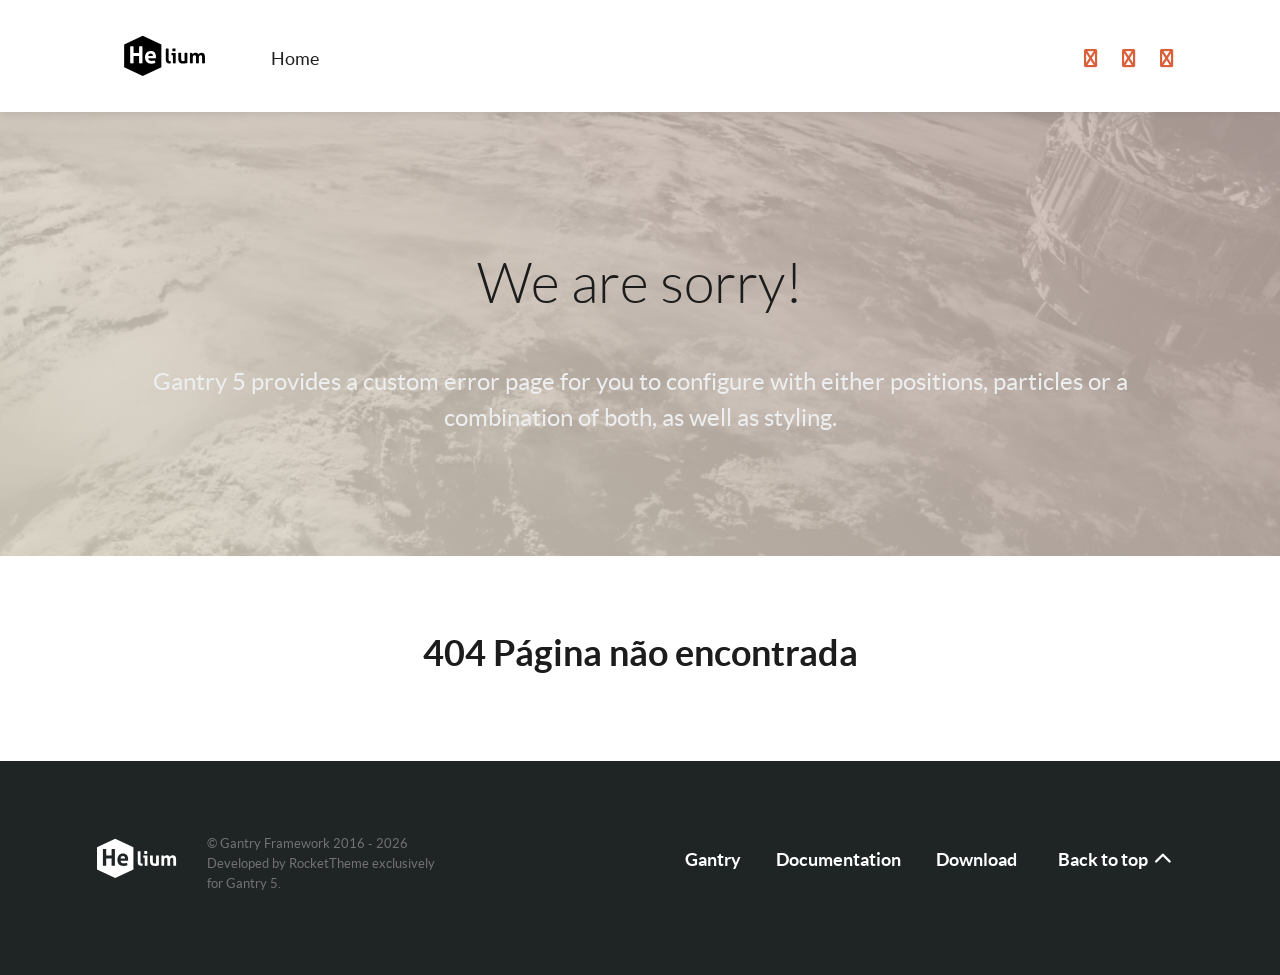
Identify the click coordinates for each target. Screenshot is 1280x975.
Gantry (713, 859)
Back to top (1116, 859)
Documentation (838, 859)
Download (976, 859)
